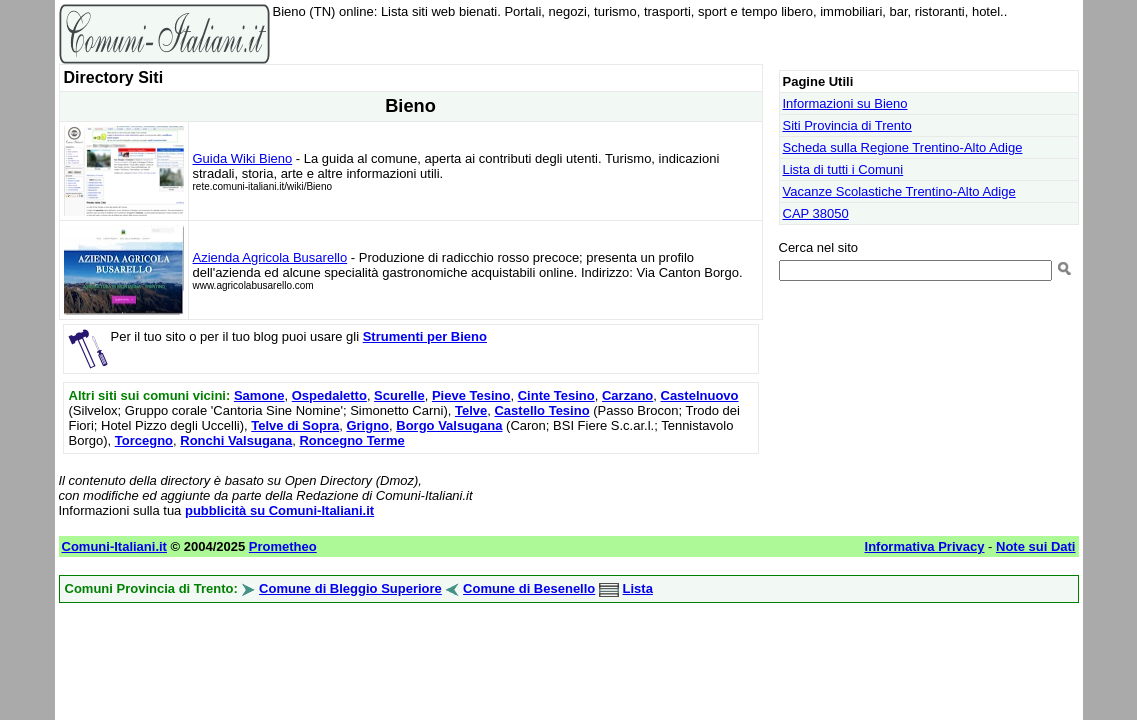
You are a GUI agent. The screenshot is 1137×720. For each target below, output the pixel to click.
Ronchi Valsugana (236, 440)
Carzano (627, 395)
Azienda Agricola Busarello (270, 257)
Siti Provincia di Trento (847, 125)
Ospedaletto (329, 395)
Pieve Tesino (471, 395)
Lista (638, 588)
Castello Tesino (541, 410)
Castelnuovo (700, 395)
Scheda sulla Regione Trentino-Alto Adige (903, 147)
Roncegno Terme (351, 440)
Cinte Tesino (556, 395)
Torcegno (144, 440)
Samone (259, 395)
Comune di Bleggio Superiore (350, 588)
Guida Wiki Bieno (243, 158)
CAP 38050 (816, 213)
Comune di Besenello (529, 588)
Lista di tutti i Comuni (843, 169)
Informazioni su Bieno (845, 103)
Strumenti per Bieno (425, 336)
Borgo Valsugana (449, 425)
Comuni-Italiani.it (114, 546)
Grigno (367, 425)
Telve (471, 410)
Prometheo (283, 546)
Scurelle (399, 395)
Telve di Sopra (295, 425)
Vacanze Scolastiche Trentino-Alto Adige (899, 191)
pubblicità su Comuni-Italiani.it (279, 510)
